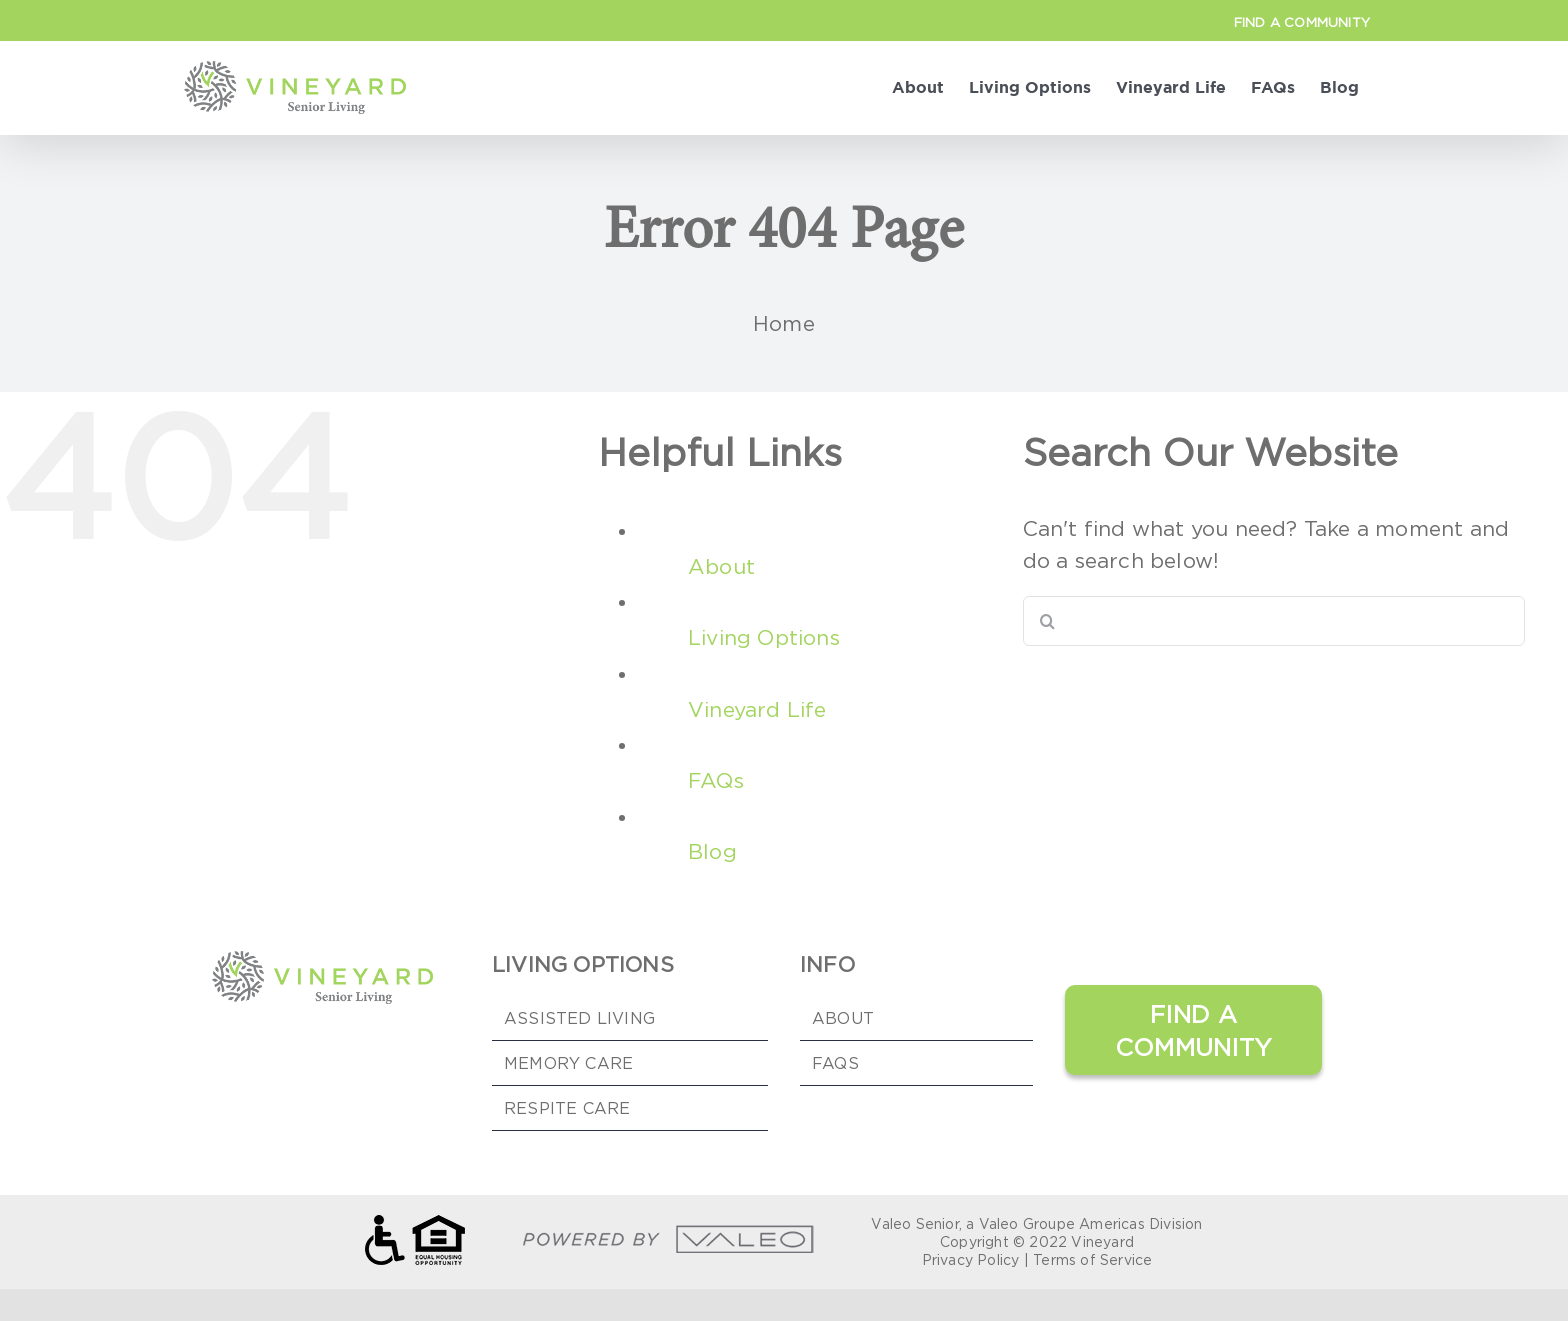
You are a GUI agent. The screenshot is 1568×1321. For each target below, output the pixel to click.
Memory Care (568, 1063)
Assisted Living (579, 1018)
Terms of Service (1092, 1259)
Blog (712, 851)
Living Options (764, 637)
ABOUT (843, 1018)
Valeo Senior (914, 1223)
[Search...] (1274, 621)
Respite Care (567, 1108)
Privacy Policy (971, 1259)
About (721, 566)
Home (784, 323)
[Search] (1048, 621)
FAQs (716, 780)
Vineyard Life (757, 709)
